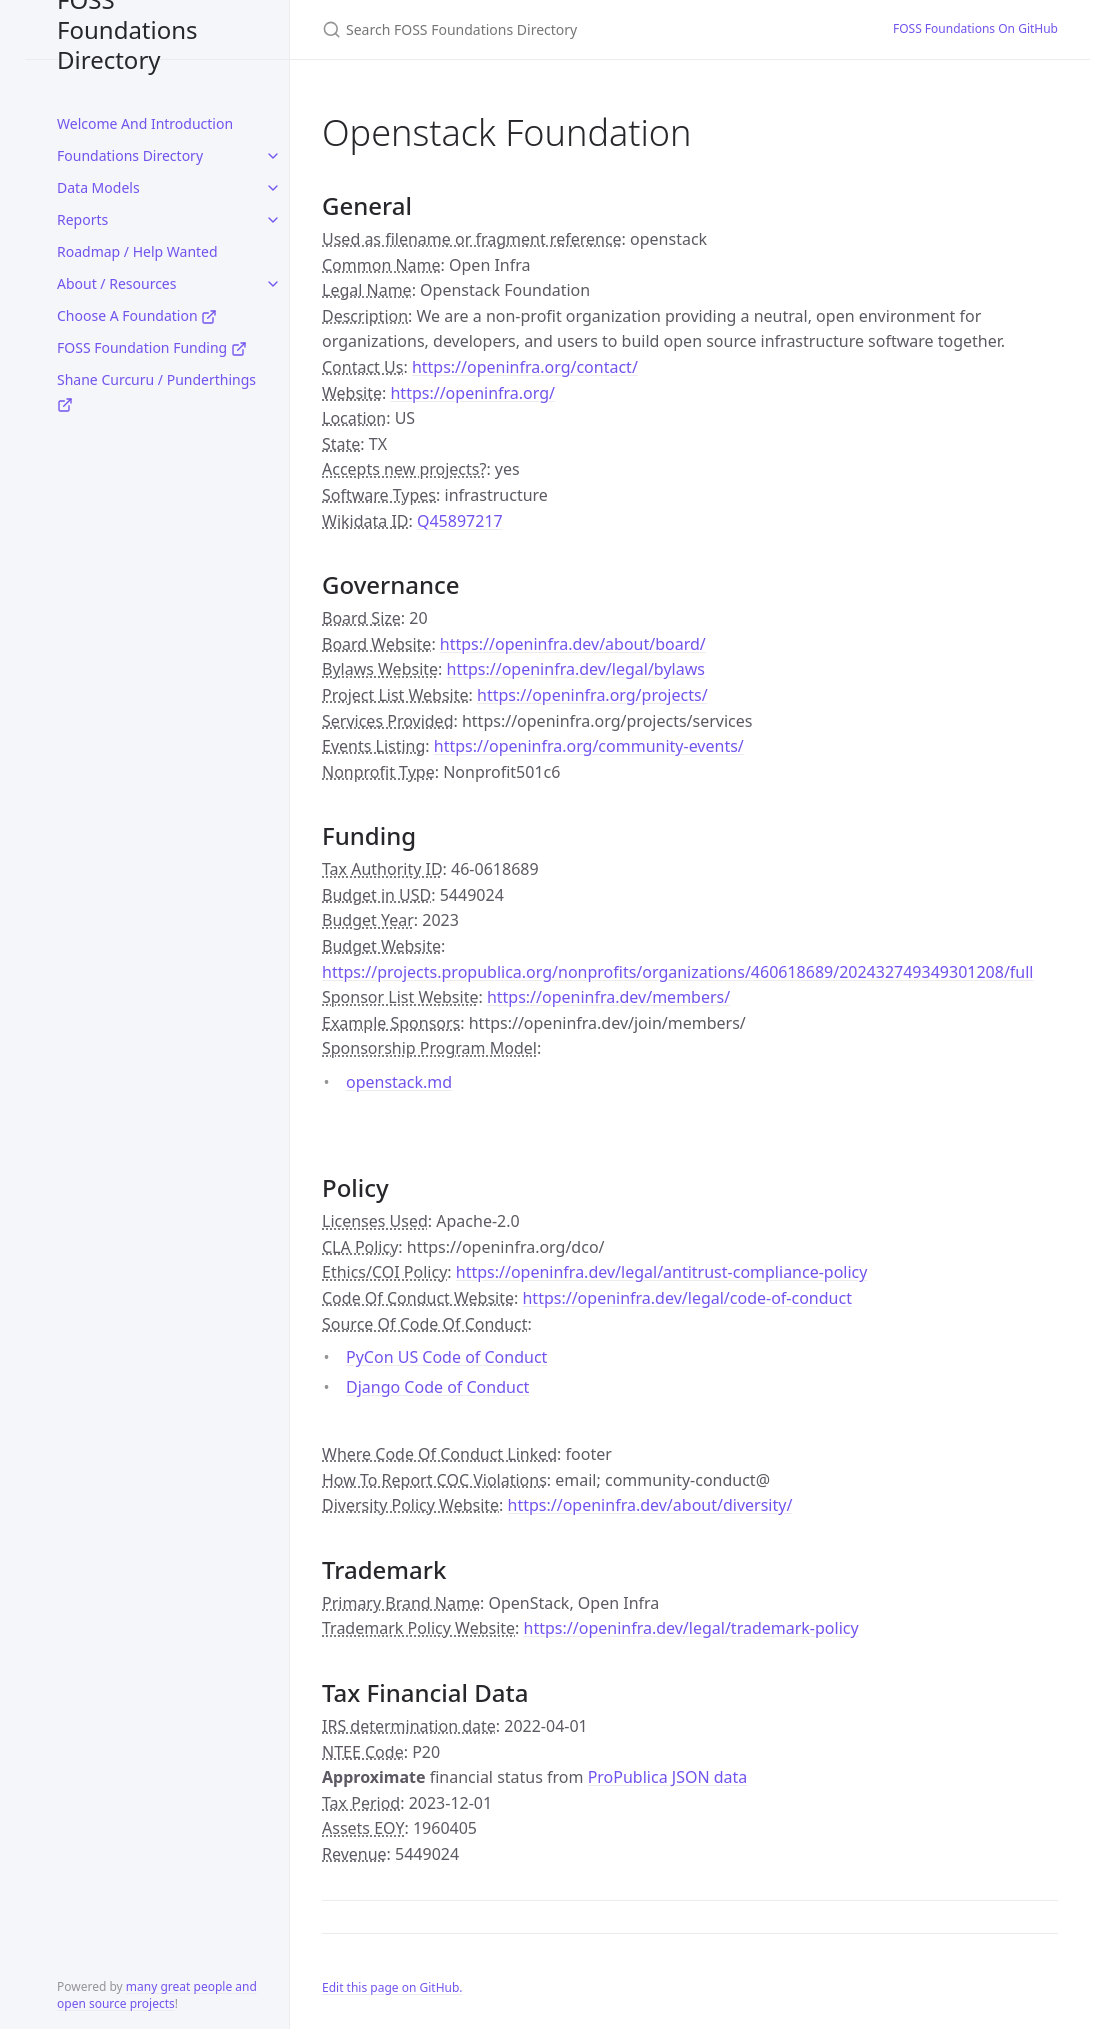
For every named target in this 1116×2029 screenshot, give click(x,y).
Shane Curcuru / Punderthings (156, 391)
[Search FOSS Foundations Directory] (558, 29)
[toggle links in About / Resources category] (273, 284)
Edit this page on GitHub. (392, 1987)
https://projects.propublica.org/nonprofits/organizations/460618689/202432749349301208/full (678, 972)
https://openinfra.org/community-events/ (589, 746)
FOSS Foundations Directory (127, 29)
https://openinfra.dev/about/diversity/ (650, 1505)
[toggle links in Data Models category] (273, 188)
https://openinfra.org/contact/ (525, 367)
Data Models (98, 187)
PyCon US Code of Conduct (446, 1357)
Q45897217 (460, 521)
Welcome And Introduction (145, 123)
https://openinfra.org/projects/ (592, 695)
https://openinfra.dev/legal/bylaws (576, 669)
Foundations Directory (130, 155)
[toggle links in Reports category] (273, 220)
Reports (82, 219)
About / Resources (116, 283)
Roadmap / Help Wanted (137, 251)
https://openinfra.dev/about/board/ (573, 644)
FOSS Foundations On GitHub (975, 28)
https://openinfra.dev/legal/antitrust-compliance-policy (662, 1272)
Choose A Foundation (137, 315)
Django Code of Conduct (437, 1387)
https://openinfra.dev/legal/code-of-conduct (686, 1298)
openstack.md (399, 1082)
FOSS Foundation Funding (152, 347)
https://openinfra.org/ (472, 393)
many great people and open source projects (157, 1995)
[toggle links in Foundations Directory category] (273, 156)
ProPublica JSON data (668, 1777)
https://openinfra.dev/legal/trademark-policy (691, 1628)
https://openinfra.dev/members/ (608, 997)
